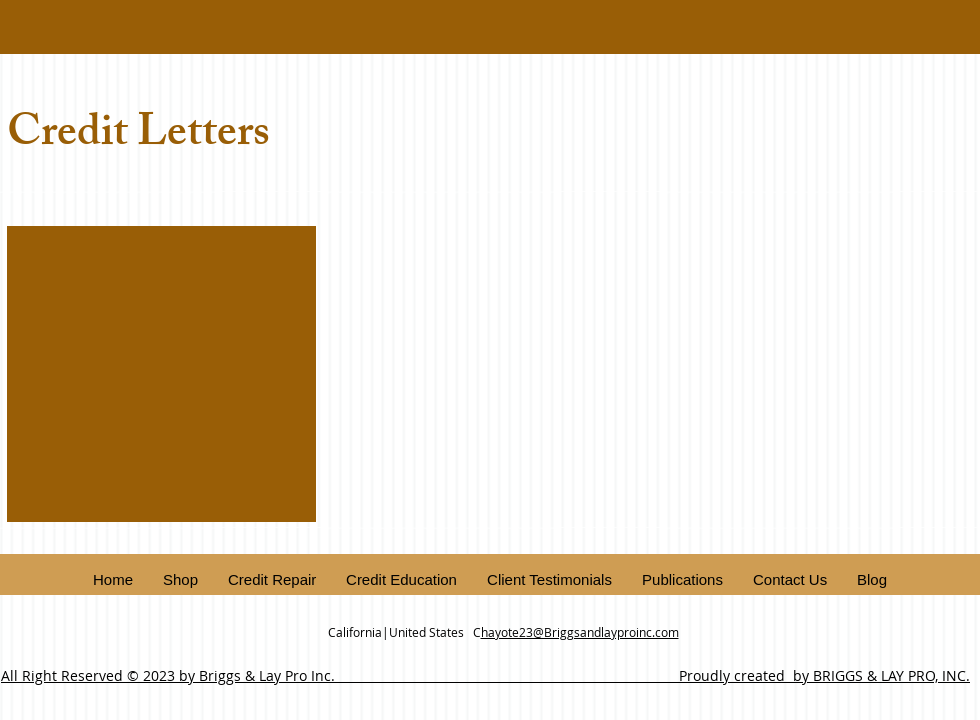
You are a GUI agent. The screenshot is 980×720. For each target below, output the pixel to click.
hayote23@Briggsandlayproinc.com (580, 632)
